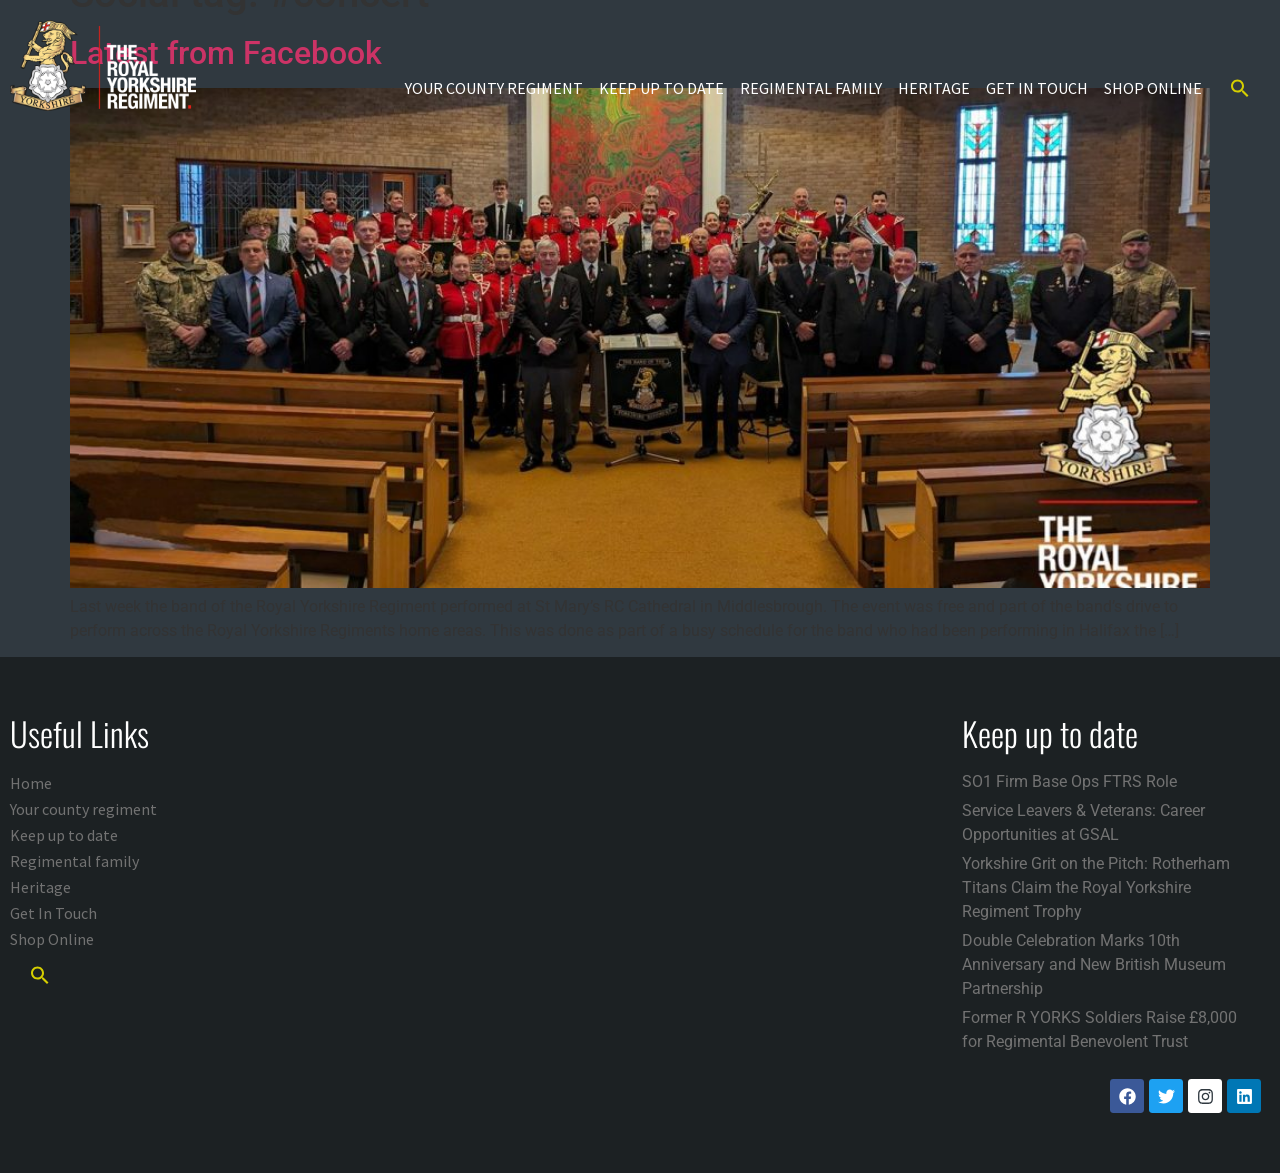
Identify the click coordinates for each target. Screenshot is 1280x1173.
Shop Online (1153, 88)
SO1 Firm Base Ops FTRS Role (1069, 781)
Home (31, 783)
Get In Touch (1037, 88)
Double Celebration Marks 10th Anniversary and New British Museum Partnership (1094, 964)
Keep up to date (661, 88)
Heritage (934, 88)
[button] (1240, 88)
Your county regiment (494, 88)
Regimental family (811, 88)
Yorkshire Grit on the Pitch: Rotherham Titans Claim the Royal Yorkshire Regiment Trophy (1096, 887)
